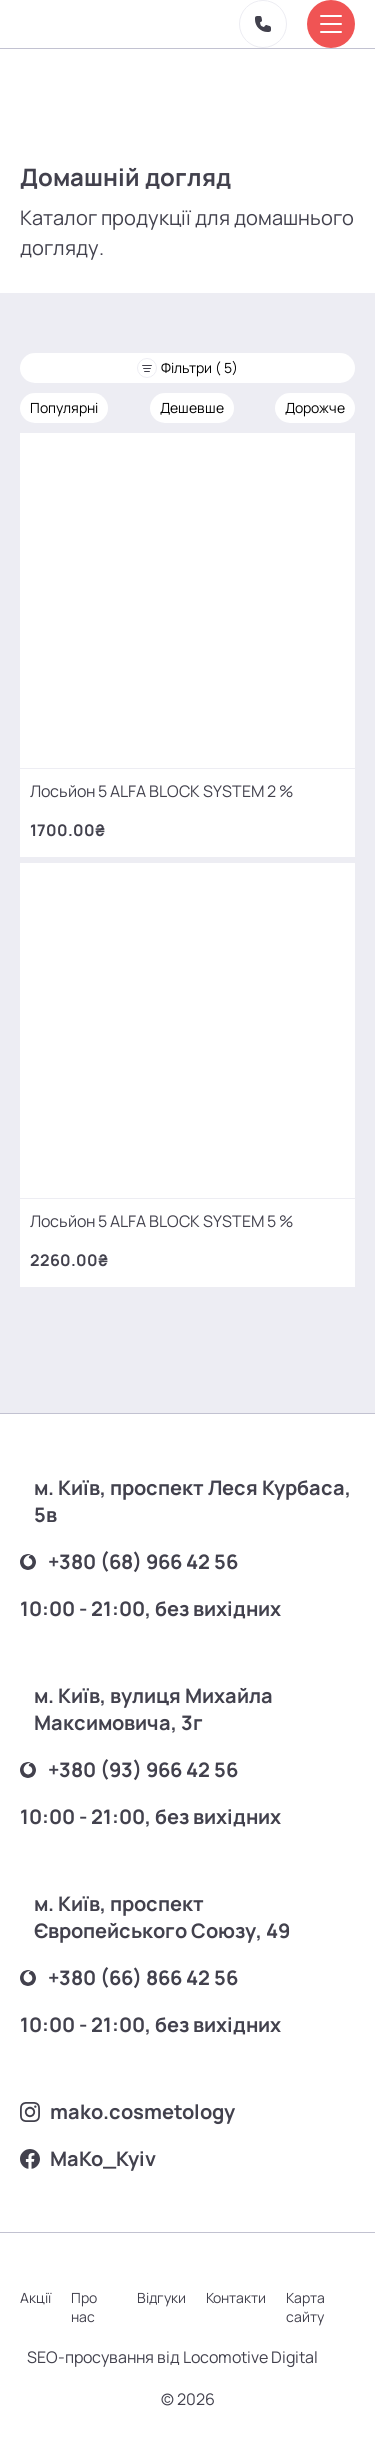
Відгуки (161, 2297)
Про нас (84, 2307)
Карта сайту (305, 2307)
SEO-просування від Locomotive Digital (172, 2357)
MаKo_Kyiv (88, 2158)
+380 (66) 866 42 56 (129, 1977)
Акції (35, 2297)
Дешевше (192, 407)
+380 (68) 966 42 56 (129, 1561)
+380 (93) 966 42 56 (129, 1769)
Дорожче (315, 407)
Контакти (236, 2297)
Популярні (64, 407)
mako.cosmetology (127, 2111)
